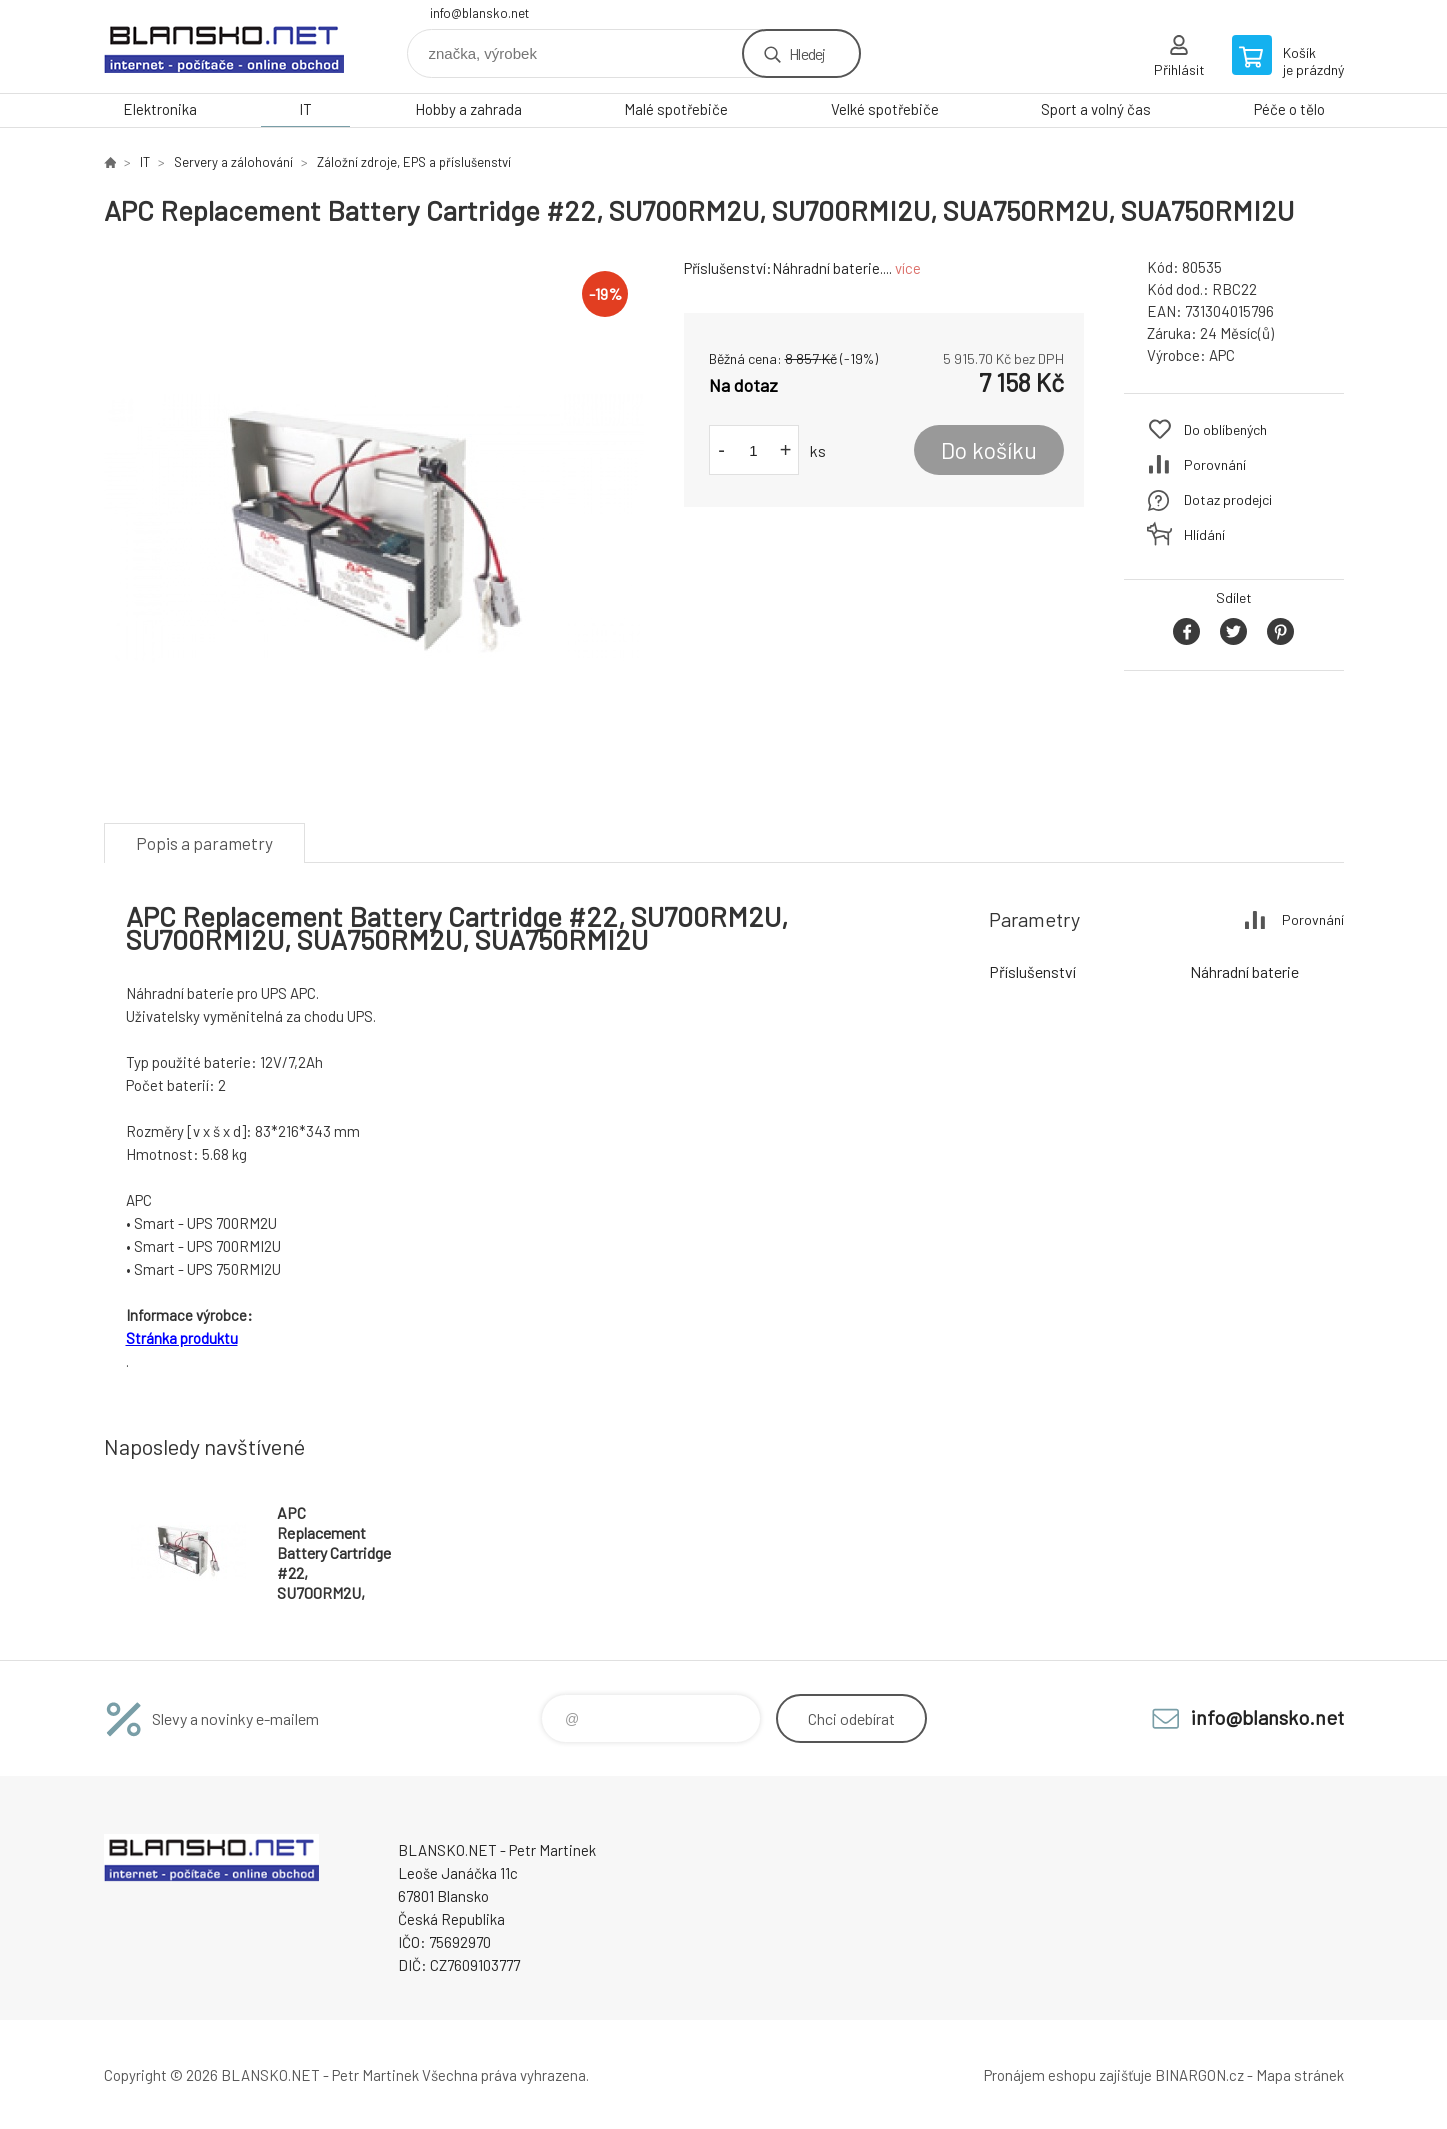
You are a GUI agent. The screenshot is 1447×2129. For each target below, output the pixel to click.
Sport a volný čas (1096, 109)
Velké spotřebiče (885, 109)
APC (1222, 355)
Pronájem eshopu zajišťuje (1068, 2075)
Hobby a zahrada (468, 109)
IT (305, 109)
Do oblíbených (1225, 429)
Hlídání (1204, 534)
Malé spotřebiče (676, 109)
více (908, 268)
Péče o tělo (1289, 109)
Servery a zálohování (233, 162)
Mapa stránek (1300, 2075)
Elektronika (160, 109)
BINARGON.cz (1199, 2075)
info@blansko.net (479, 13)
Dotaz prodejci (1228, 499)
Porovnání (1215, 464)
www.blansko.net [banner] (224, 46)
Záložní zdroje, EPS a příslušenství (414, 162)
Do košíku (989, 450)
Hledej (807, 53)
